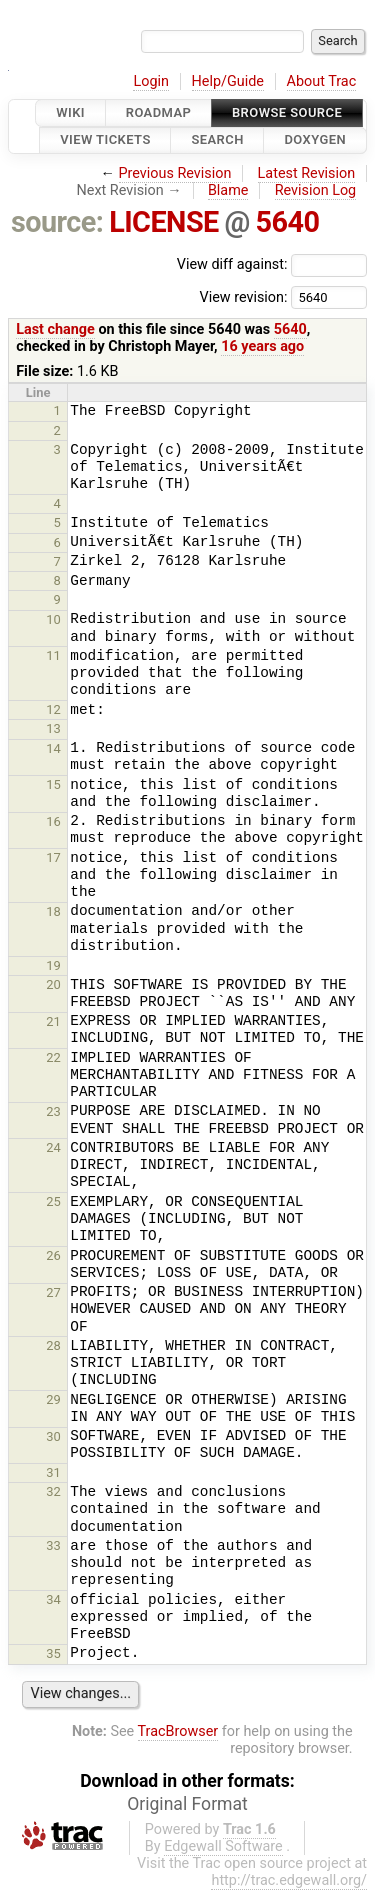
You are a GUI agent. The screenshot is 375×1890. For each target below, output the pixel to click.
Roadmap (159, 112)
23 (53, 1111)
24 (53, 1147)
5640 (288, 222)
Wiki (70, 112)
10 (53, 619)
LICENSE (164, 222)
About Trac (322, 81)
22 (53, 1057)
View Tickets (105, 140)
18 (53, 911)
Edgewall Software (223, 1846)
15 (53, 784)
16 (53, 821)
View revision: (243, 296)
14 (53, 748)
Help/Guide (228, 81)
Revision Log (316, 190)
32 (53, 1491)
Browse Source (287, 112)
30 (53, 1436)
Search (217, 140)
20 (53, 984)
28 (53, 1345)
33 (53, 1545)
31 (53, 1472)
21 (53, 1021)
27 (53, 1292)
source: (57, 222)
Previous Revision (175, 173)
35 (53, 1653)
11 (53, 655)
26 (53, 1255)
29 (53, 1399)
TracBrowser (178, 1731)
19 (53, 965)
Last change (55, 329)
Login (151, 81)
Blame (228, 190)
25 (53, 1201)
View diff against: (272, 264)
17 (53, 857)
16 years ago (262, 346)
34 (53, 1599)
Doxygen (315, 140)
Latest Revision (307, 173)
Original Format (187, 1804)
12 (53, 709)
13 (53, 728)
